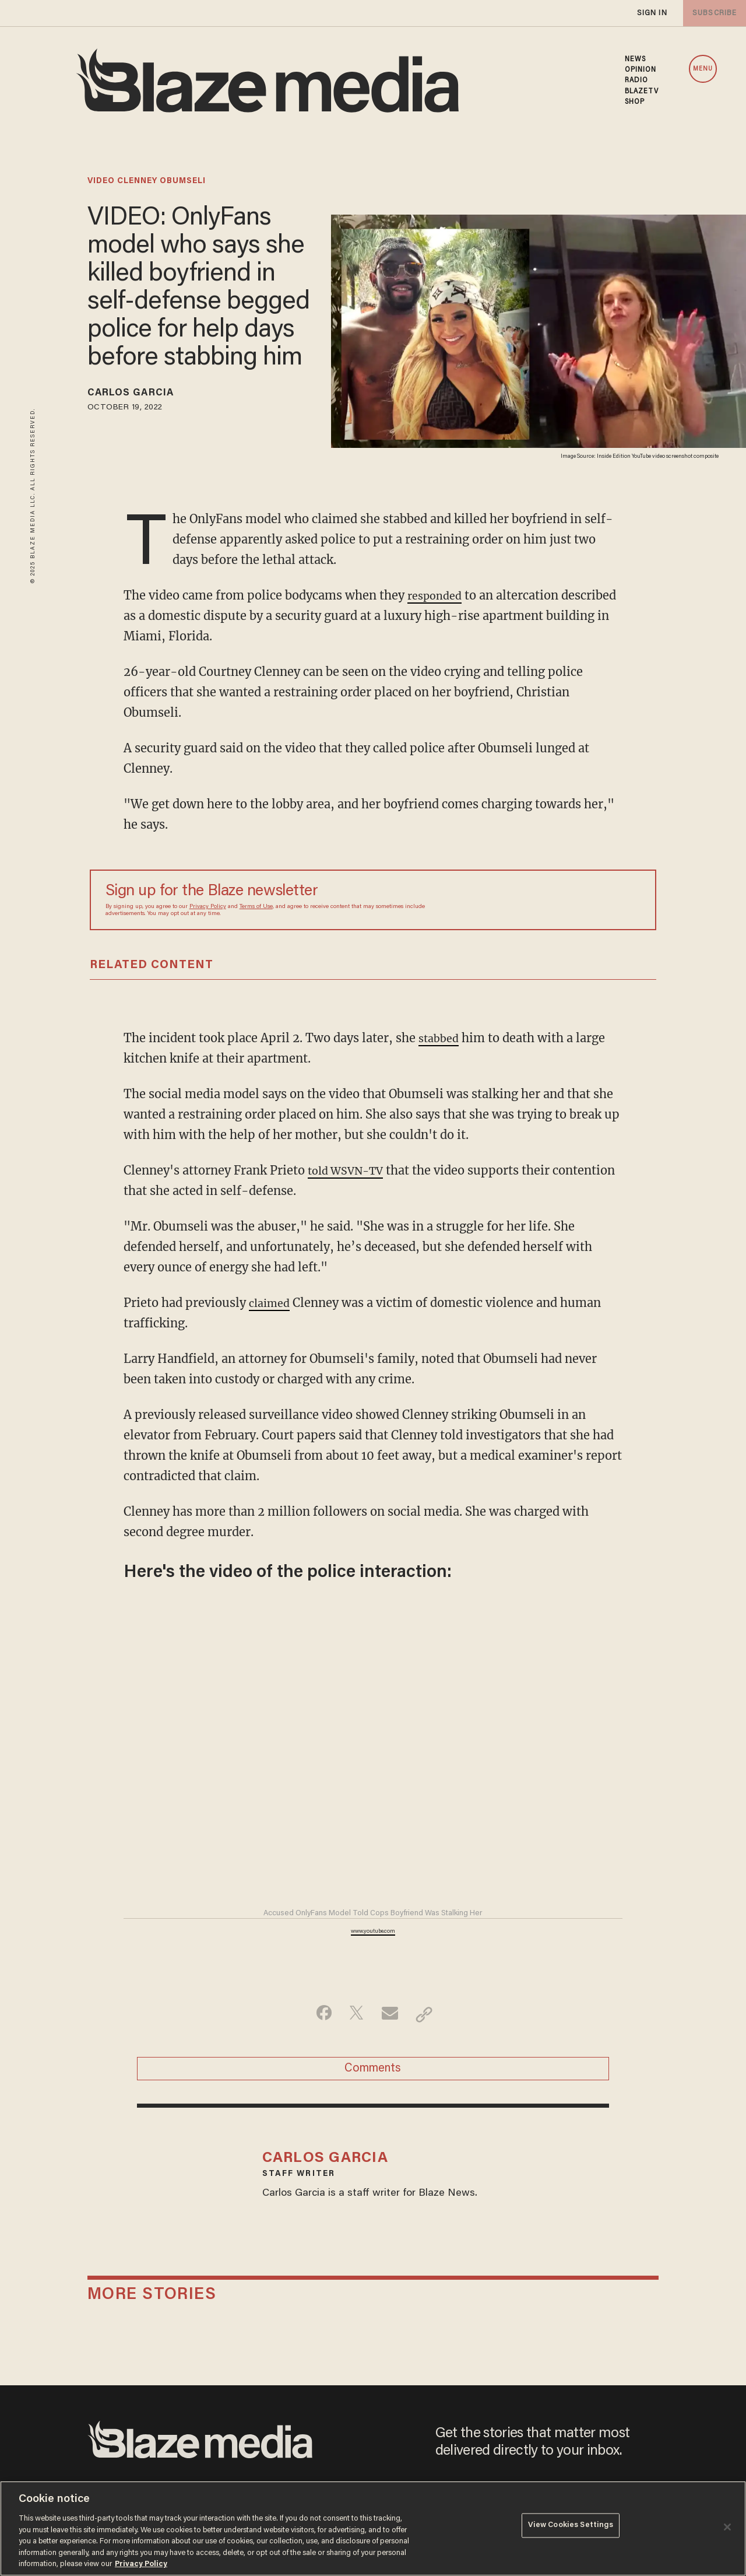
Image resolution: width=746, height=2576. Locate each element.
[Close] (727, 2527)
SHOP (635, 102)
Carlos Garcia (139, 395)
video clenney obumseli (146, 181)
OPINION (641, 69)
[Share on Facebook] (318, 2014)
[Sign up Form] (559, 900)
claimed (271, 1302)
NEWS (635, 59)
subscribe (712, 13)
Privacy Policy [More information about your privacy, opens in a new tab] (141, 2564)
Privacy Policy (207, 907)
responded (437, 595)
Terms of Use (256, 907)
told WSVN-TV (350, 1170)
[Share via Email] (391, 2014)
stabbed (440, 1038)
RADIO (637, 80)
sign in (651, 13)
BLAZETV (642, 91)
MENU (703, 69)
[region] (373, 2528)
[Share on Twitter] (354, 2014)
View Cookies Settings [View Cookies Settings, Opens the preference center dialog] (571, 2527)
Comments (372, 2072)
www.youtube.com (373, 1931)
